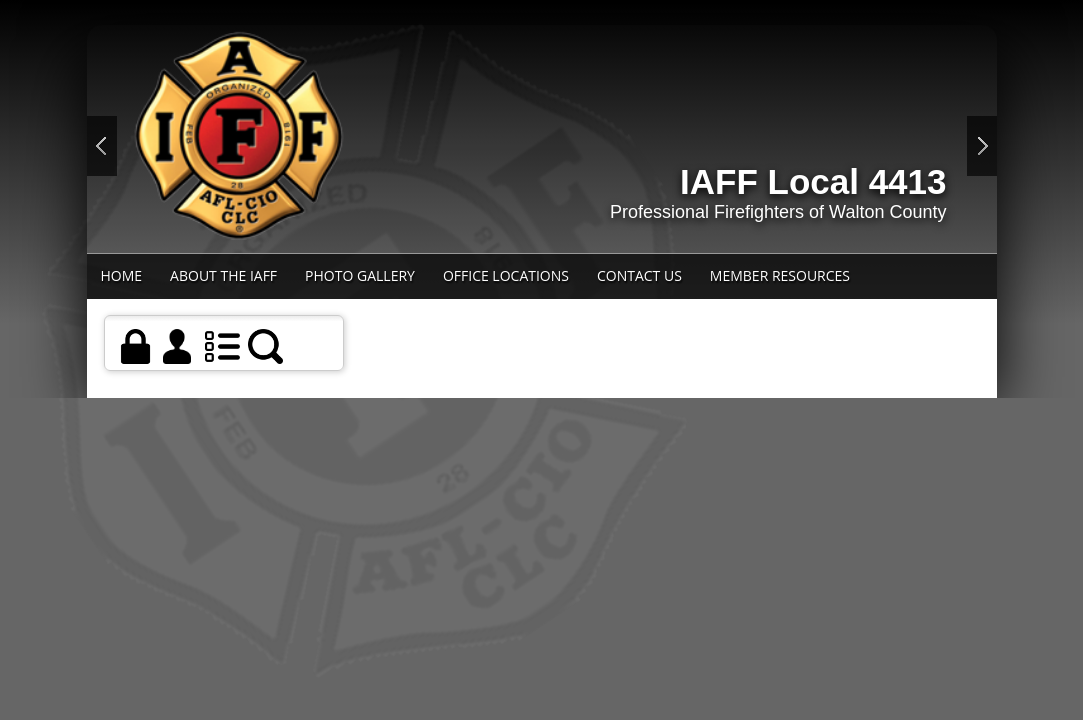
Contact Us (639, 275)
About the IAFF (223, 275)
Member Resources (780, 275)
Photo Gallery (360, 275)
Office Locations (506, 275)
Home (122, 275)
